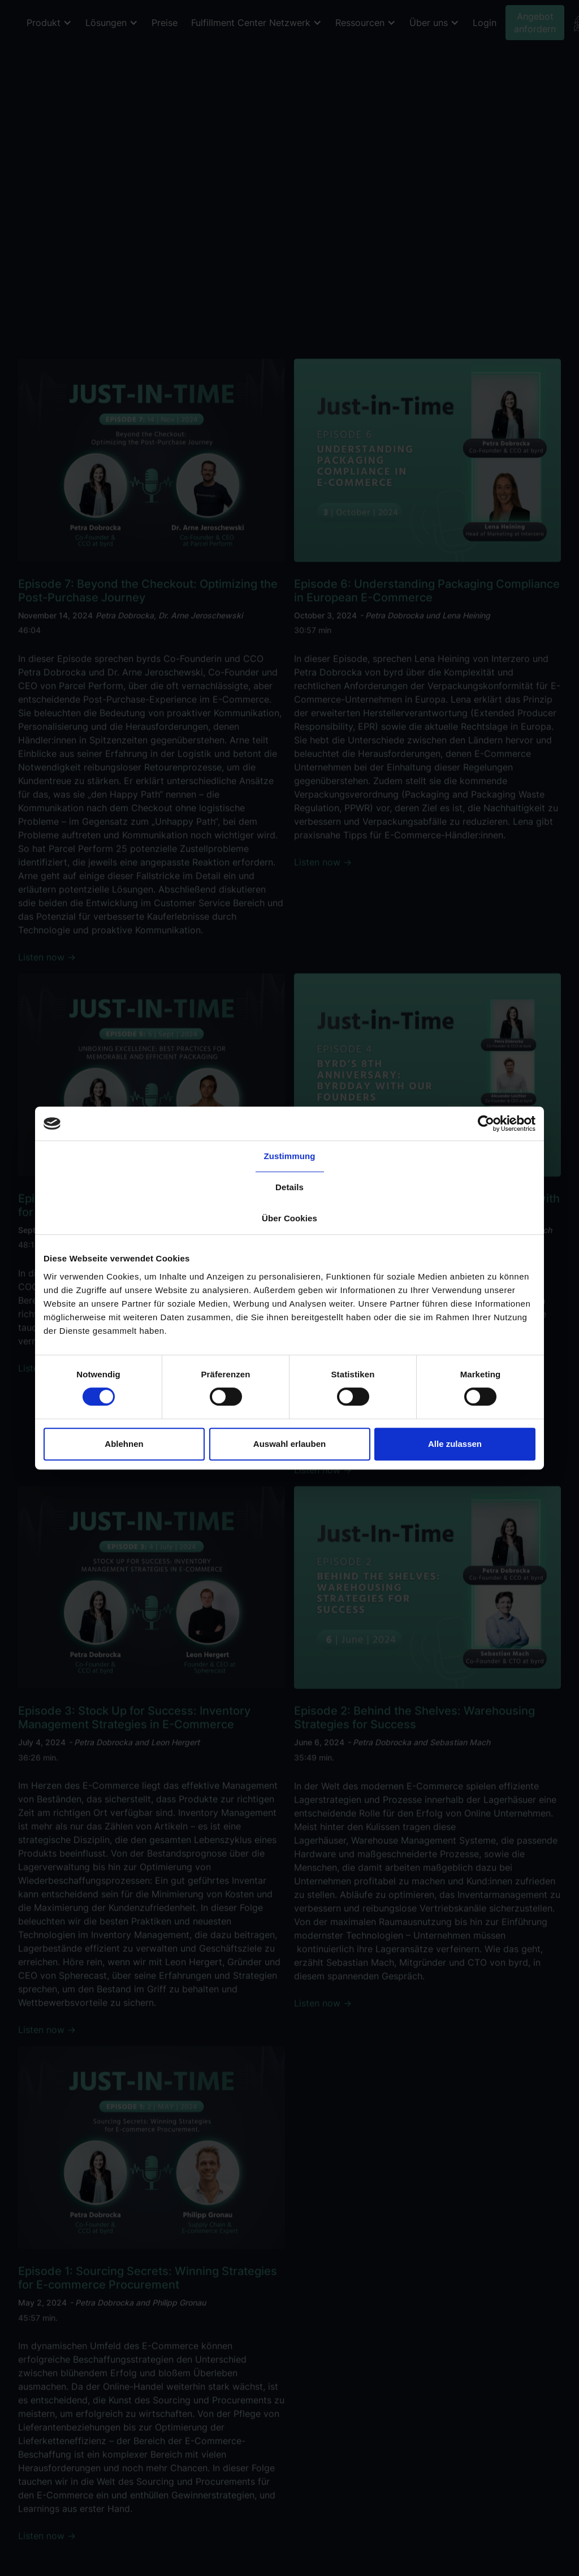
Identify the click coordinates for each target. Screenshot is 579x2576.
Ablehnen (124, 1444)
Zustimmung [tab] (290, 1156)
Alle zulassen (455, 1444)
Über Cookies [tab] (289, 1218)
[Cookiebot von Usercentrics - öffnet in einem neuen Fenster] (486, 1123)
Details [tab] (289, 1187)
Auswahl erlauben (289, 1444)
